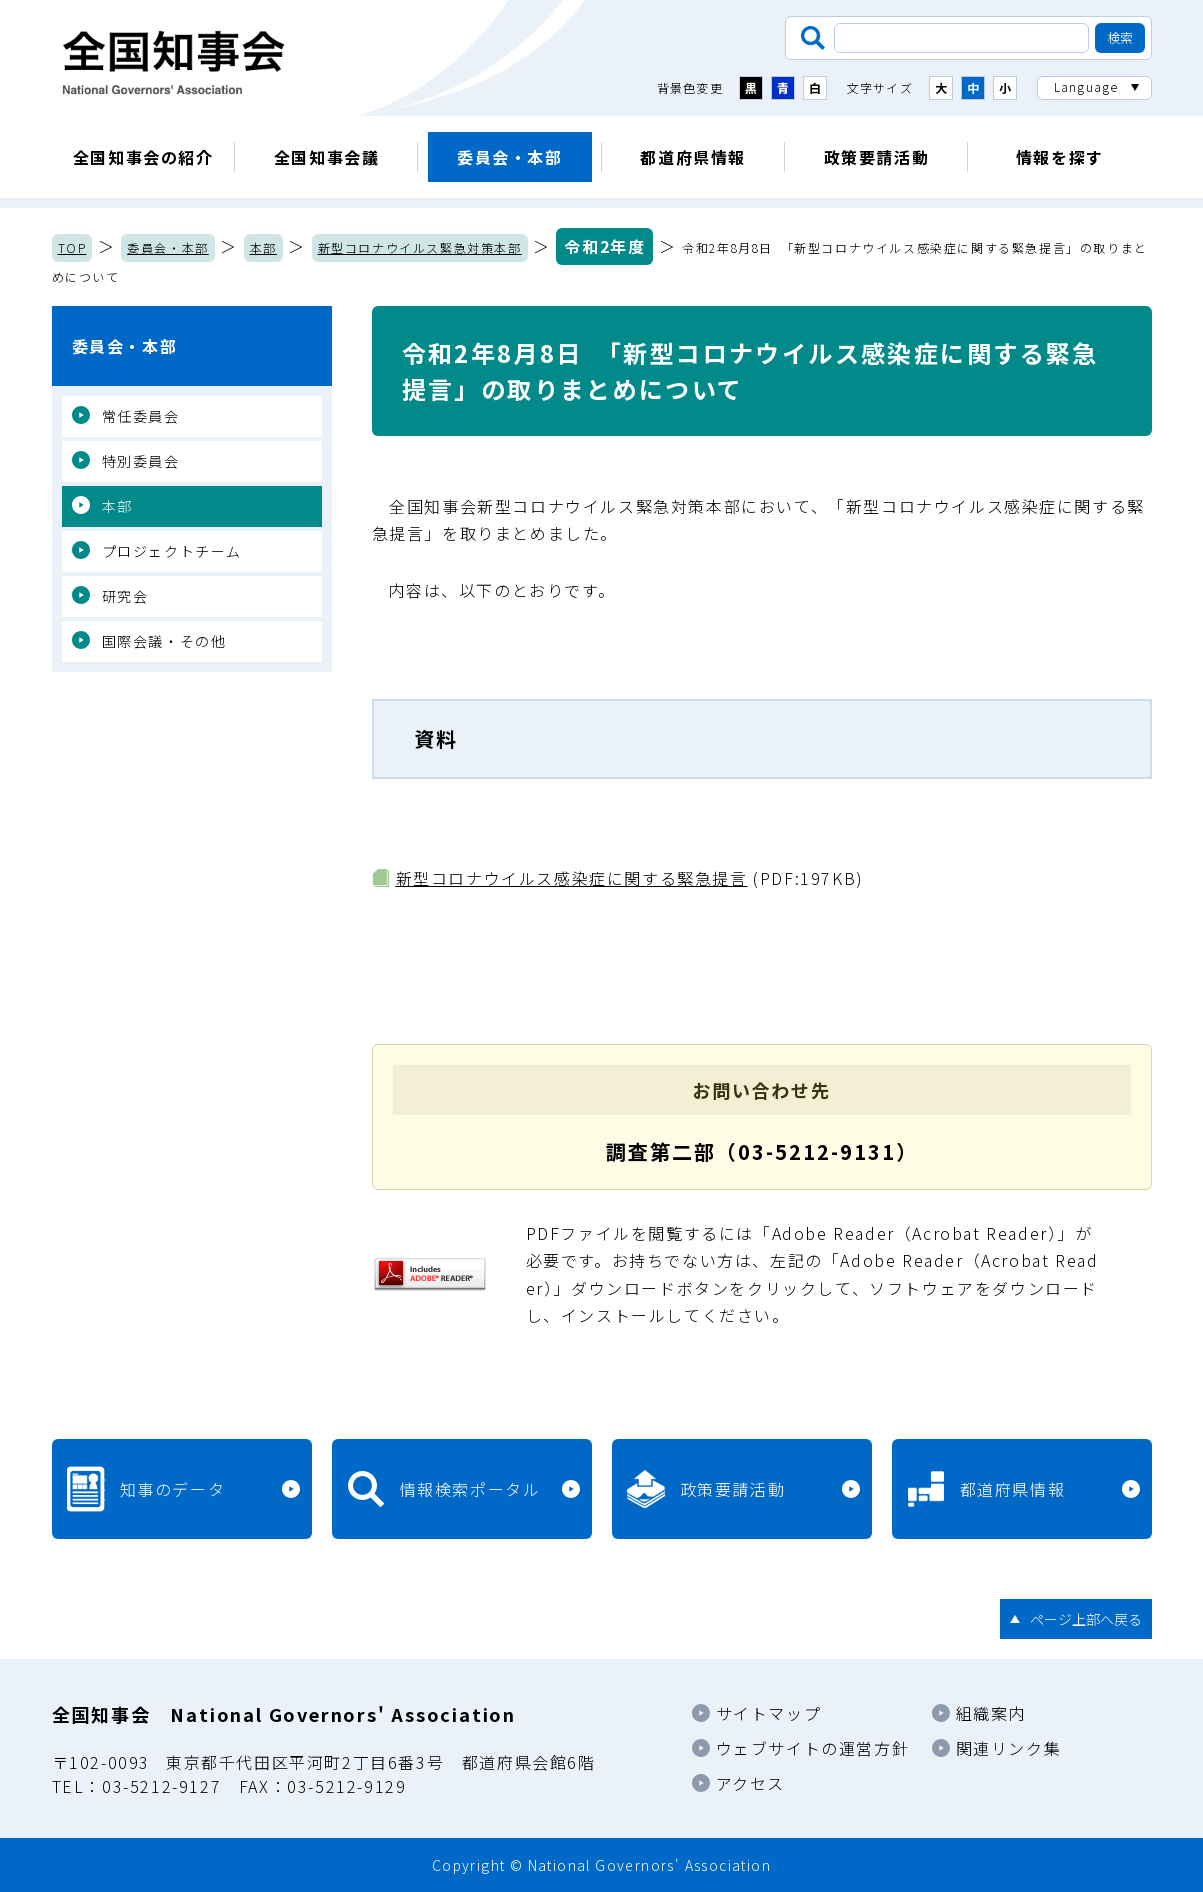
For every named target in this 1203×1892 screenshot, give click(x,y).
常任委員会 (141, 416)
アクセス (750, 1783)
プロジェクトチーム (172, 551)
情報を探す (1060, 157)
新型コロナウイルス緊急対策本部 (420, 247)
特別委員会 (141, 461)
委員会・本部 (510, 157)
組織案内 (991, 1713)
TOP (72, 247)
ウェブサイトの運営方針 (813, 1748)
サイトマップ (769, 1713)
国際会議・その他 (164, 641)
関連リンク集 (1009, 1748)
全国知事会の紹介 (143, 157)
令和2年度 (604, 246)
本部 (263, 247)
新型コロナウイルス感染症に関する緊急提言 (572, 878)
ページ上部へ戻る (1086, 1619)
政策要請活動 (877, 157)
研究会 (125, 596)
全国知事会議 (327, 157)
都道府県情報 (693, 157)
